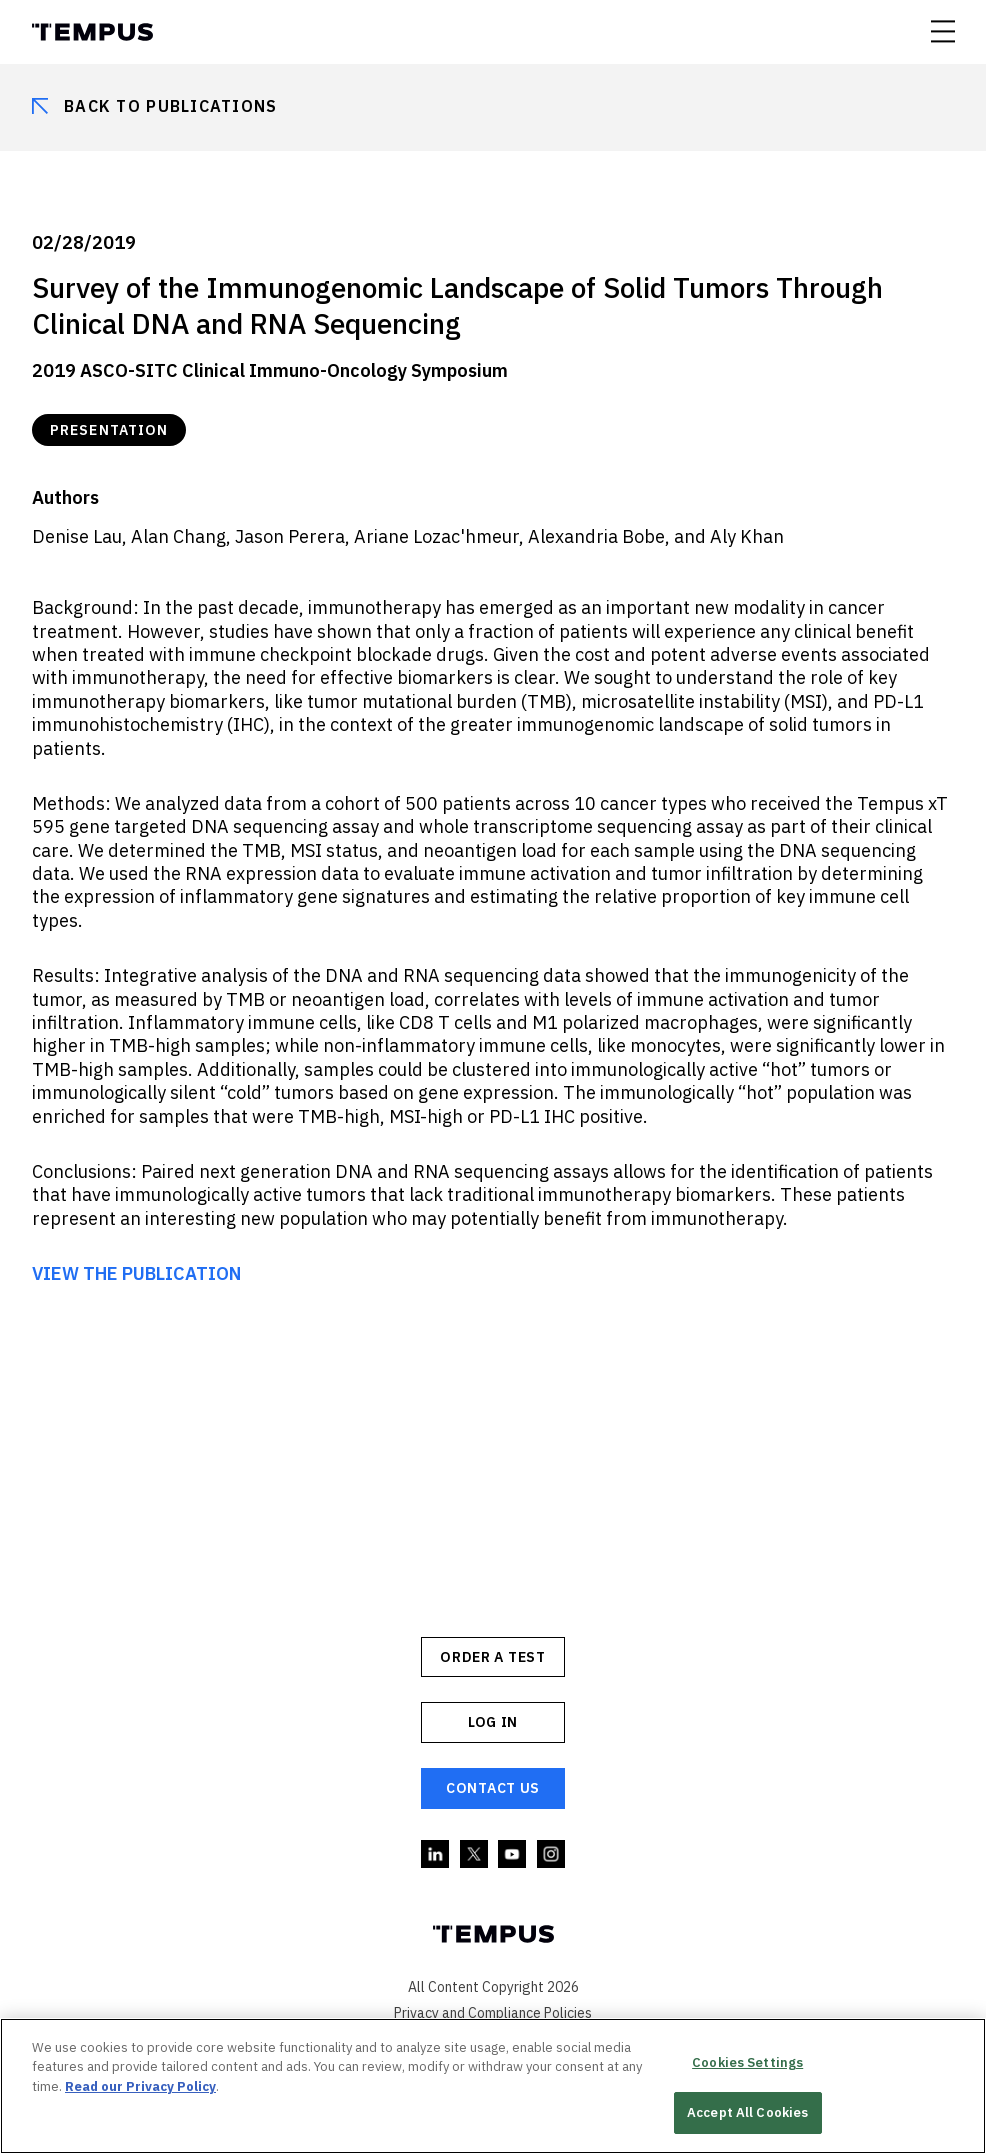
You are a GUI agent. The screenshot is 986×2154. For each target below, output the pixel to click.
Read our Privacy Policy (140, 2086)
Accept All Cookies (747, 2112)
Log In (493, 1722)
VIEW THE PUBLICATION (136, 1273)
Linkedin (436, 1855)
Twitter (475, 1855)
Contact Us (493, 1788)
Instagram (552, 1855)
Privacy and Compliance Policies (493, 2013)
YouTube (513, 1855)
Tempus (92, 32)
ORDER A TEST (492, 1657)
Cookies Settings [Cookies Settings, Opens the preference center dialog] (747, 2062)
